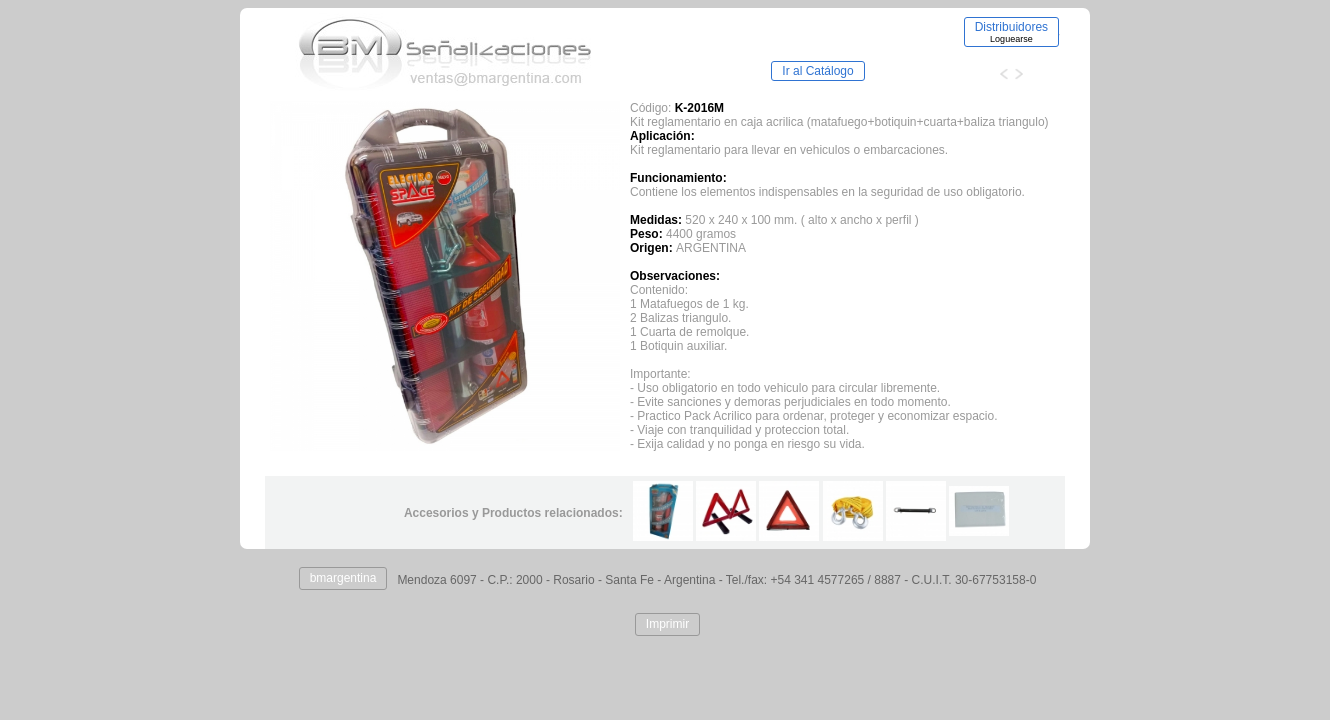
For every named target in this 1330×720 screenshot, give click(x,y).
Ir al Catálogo (817, 71)
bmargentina (343, 578)
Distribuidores (1011, 32)
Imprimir (667, 624)
